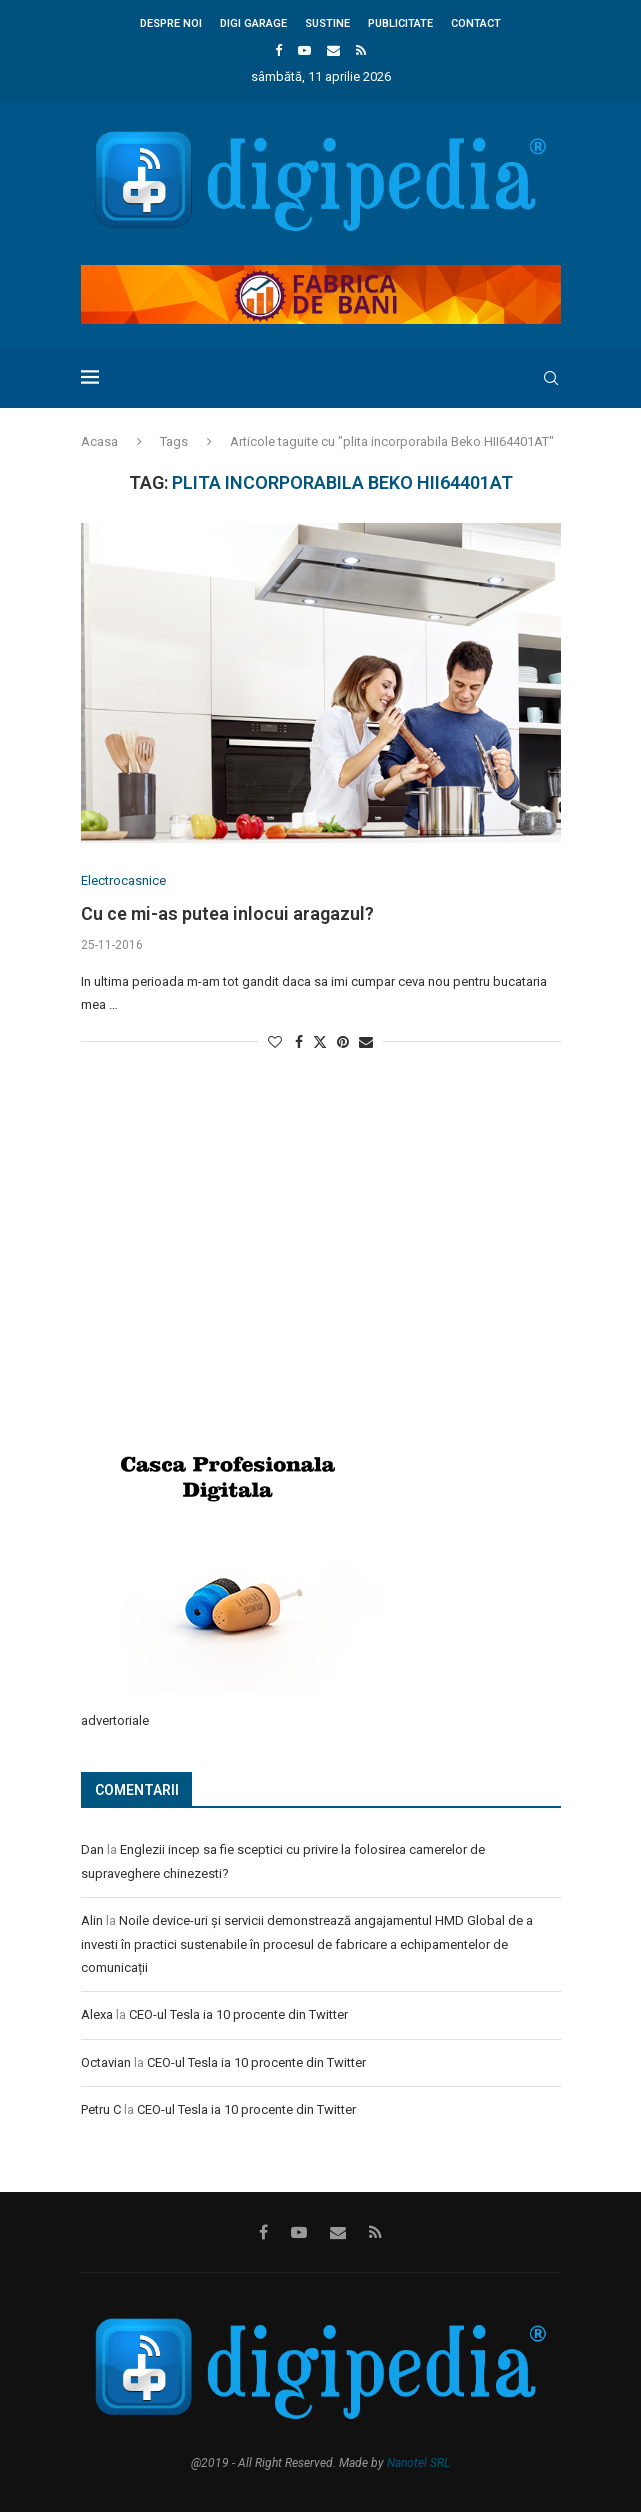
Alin (92, 1920)
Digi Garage (253, 23)
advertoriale (115, 1720)
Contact (476, 23)
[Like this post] (275, 1042)
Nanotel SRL (418, 2463)
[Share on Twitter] (320, 1041)
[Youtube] (304, 50)
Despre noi (171, 23)
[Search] (551, 378)
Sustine (327, 23)
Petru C (101, 2109)
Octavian (106, 2062)
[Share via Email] (366, 1042)
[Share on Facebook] (299, 1042)
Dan (92, 1849)
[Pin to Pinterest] (343, 1042)
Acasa (99, 441)
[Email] (333, 50)
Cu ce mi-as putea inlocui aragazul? (227, 913)
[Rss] (361, 50)
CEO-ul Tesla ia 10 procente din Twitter (238, 2014)
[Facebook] (278, 50)
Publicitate (400, 23)
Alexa (97, 2014)
